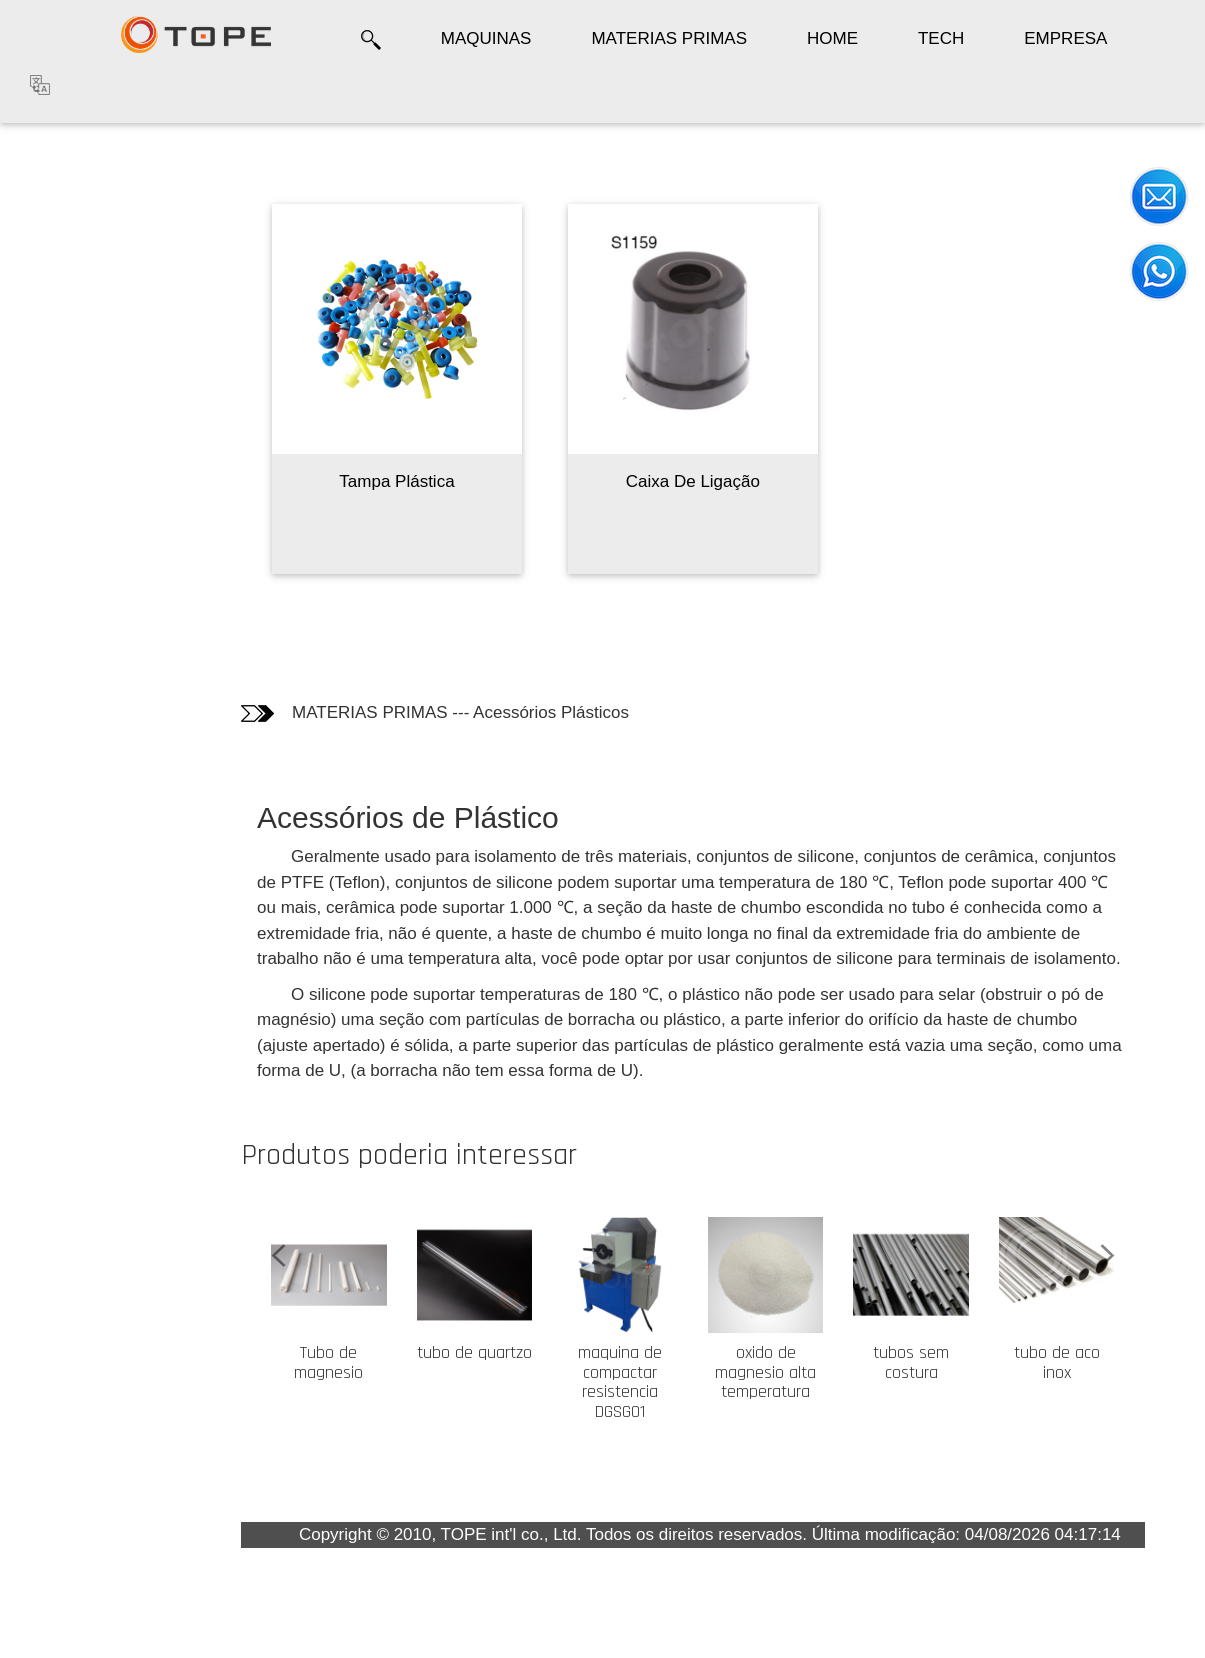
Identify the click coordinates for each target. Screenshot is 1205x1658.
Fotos (49, 238)
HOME (832, 38)
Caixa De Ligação (693, 481)
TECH (941, 38)
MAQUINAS (486, 38)
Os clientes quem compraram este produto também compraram (82, 330)
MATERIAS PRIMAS (669, 38)
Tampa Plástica (396, 481)
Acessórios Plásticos (551, 712)
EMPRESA (1065, 38)
